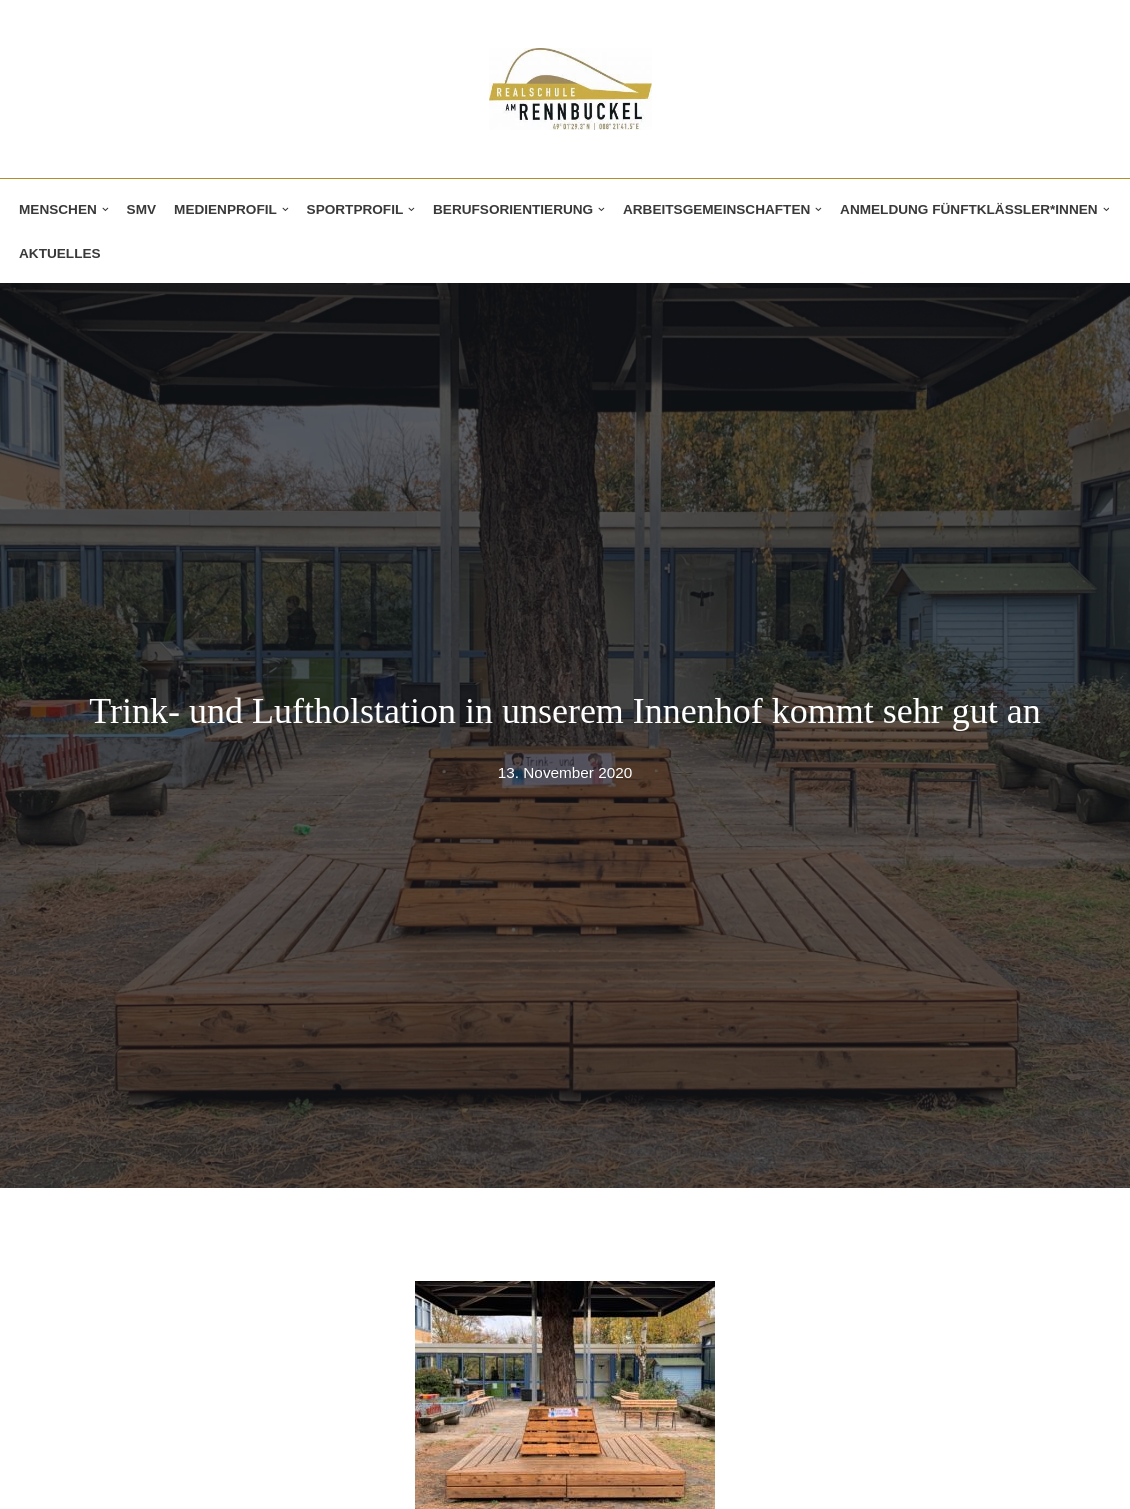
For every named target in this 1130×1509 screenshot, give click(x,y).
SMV (141, 209)
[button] (105, 209)
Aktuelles (60, 253)
